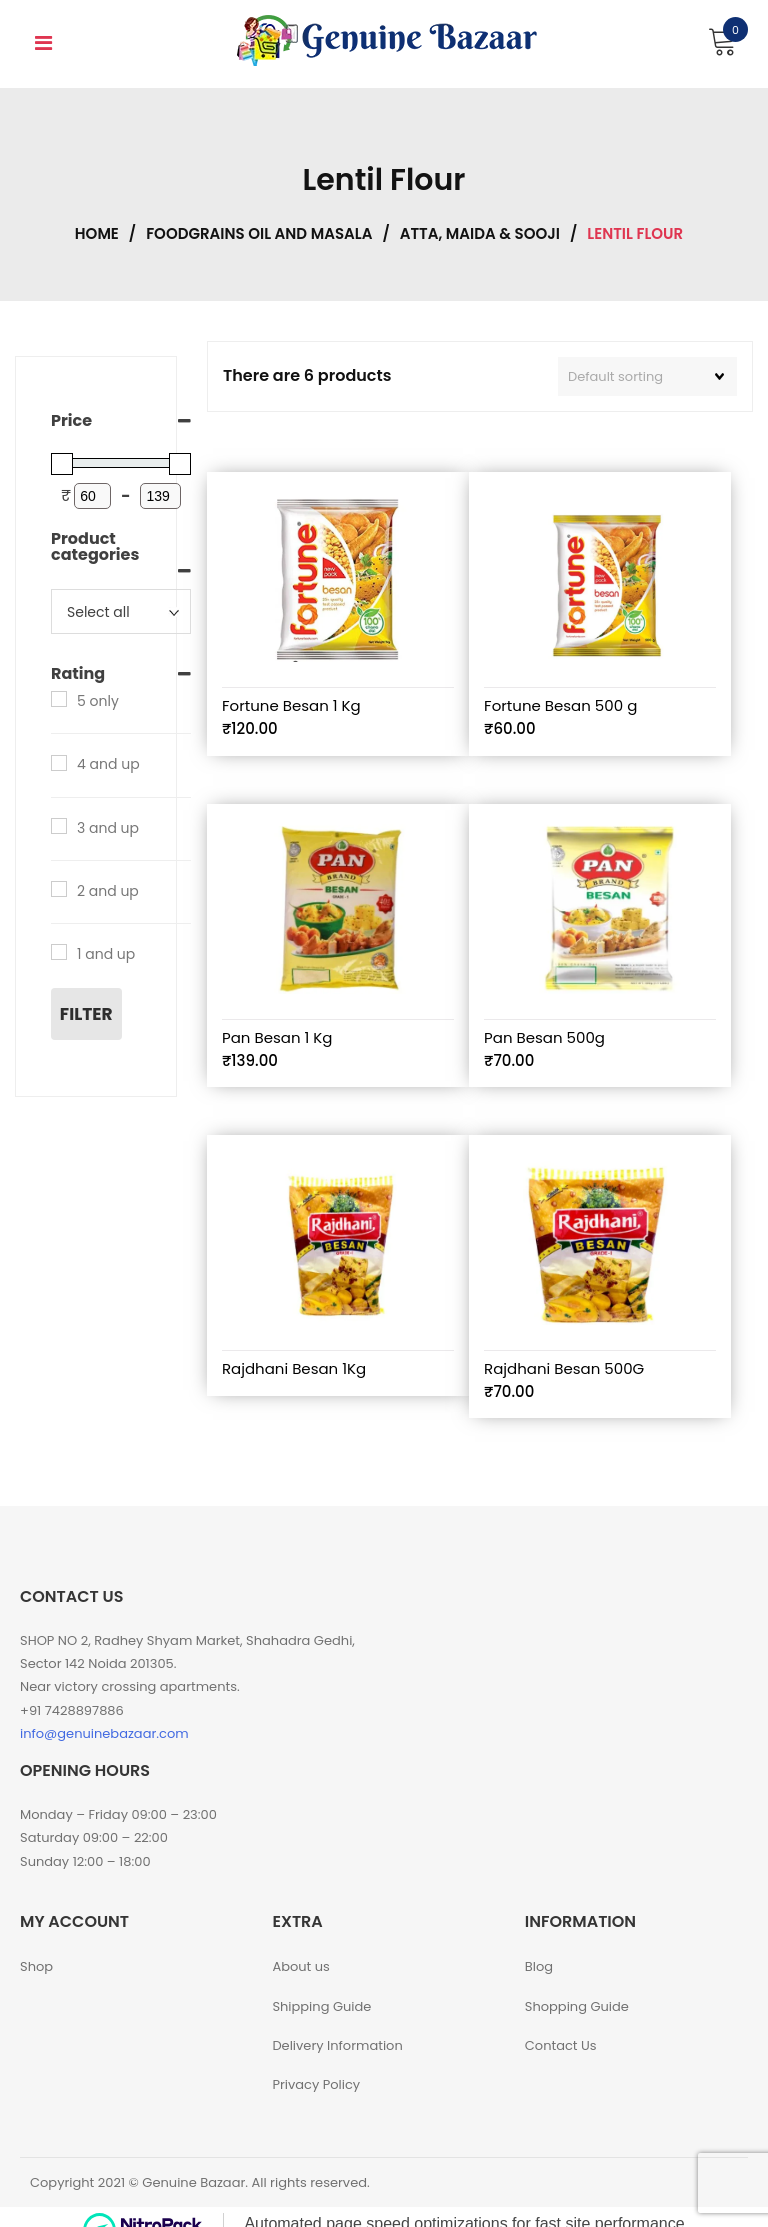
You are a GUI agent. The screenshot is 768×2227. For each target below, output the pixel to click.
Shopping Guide (577, 2006)
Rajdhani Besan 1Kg (294, 1368)
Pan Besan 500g (544, 1037)
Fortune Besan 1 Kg (291, 705)
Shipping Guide (321, 2006)
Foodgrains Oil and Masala (259, 233)
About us (301, 1966)
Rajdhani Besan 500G (564, 1368)
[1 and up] (59, 952)
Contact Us (561, 2045)
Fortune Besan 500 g (560, 705)
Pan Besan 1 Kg (277, 1037)
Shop (36, 1966)
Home (97, 233)
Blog (539, 1966)
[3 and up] (59, 826)
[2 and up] (59, 889)
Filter (86, 1014)
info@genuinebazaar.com (104, 1733)
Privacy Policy (316, 2084)
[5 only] (59, 699)
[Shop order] (647, 377)
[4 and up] (59, 763)
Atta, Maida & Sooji (480, 233)
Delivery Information (337, 2045)
